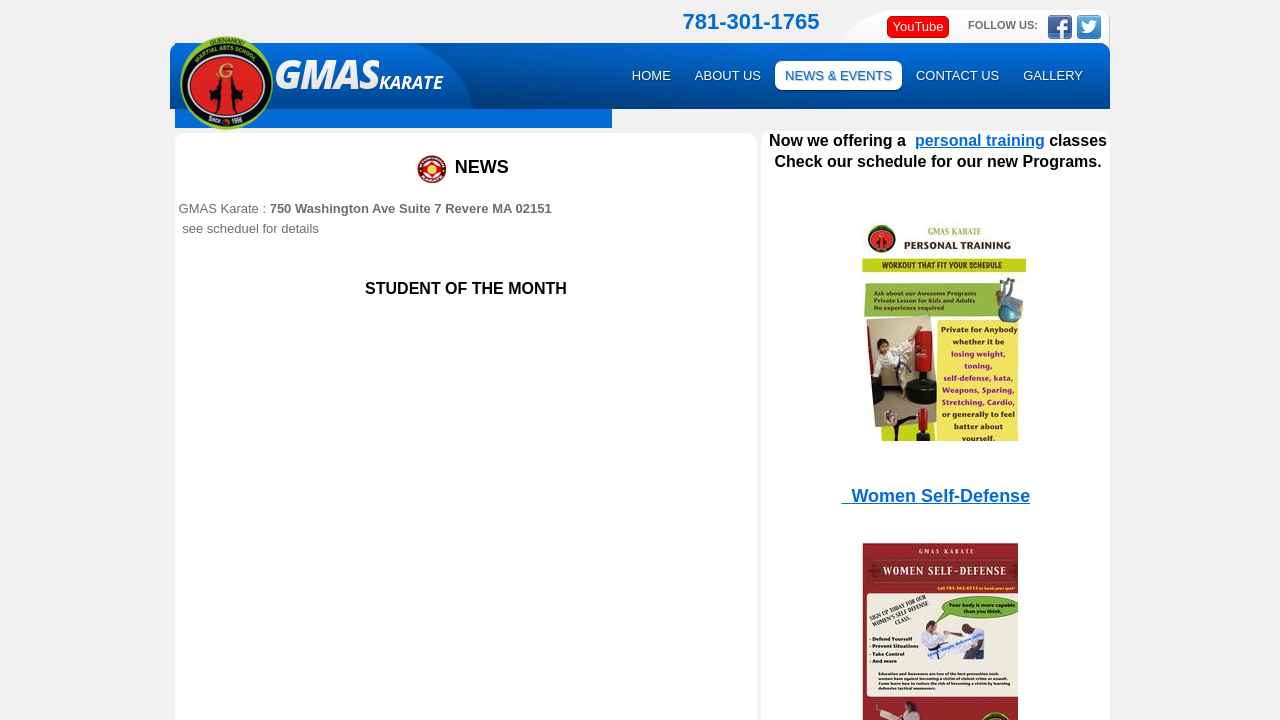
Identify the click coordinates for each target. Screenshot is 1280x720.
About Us (728, 75)
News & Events (838, 75)
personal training (980, 140)
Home (651, 75)
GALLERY (1053, 75)
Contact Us (957, 75)
